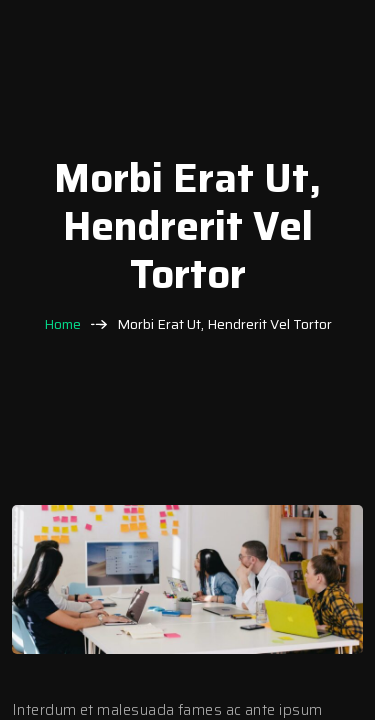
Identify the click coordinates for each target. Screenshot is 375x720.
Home (62, 324)
